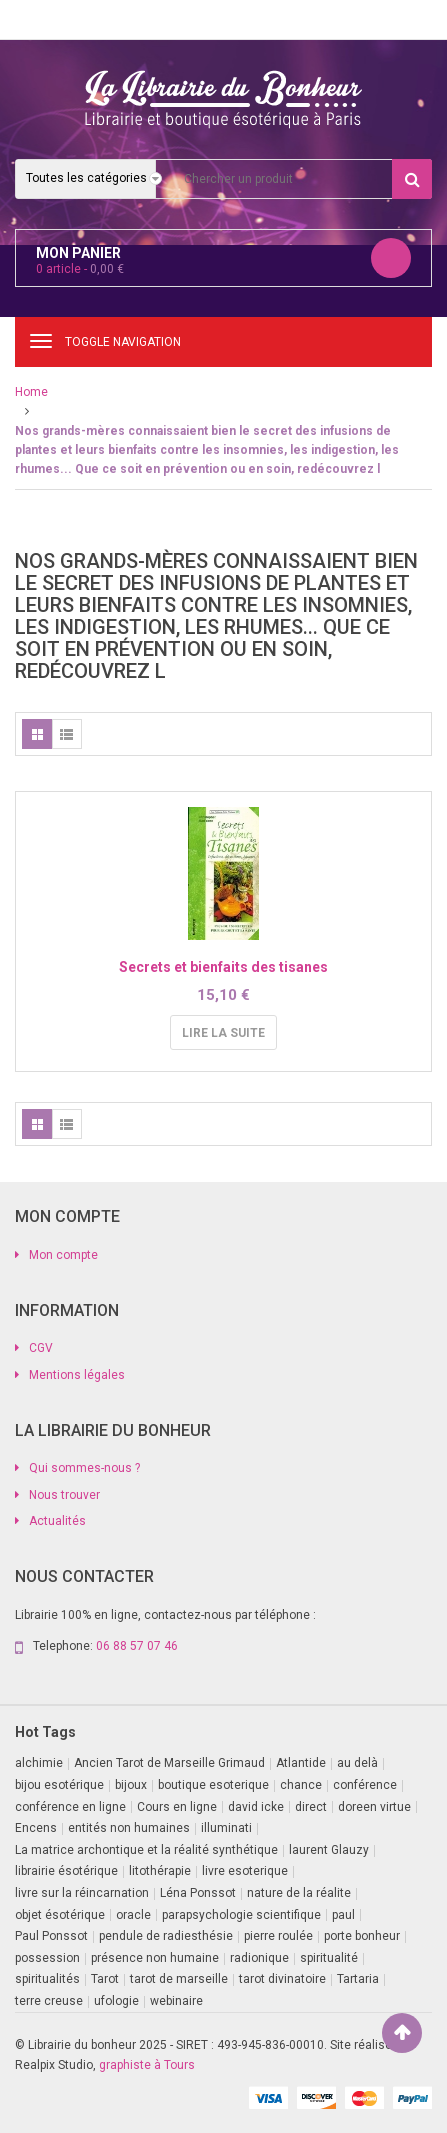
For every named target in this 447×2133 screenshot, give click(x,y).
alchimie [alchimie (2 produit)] (39, 1763)
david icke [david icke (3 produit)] (256, 1807)
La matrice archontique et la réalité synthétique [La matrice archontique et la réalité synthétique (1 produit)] (146, 1850)
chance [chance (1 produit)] (301, 1785)
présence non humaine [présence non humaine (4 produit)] (155, 1958)
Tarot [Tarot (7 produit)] (105, 1979)
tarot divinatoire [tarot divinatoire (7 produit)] (282, 1979)
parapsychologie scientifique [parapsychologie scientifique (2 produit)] (241, 1915)
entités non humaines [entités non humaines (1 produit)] (129, 1828)
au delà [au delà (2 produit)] (357, 1763)
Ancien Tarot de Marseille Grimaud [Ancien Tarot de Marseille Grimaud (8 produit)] (169, 1763)
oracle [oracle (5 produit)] (133, 1915)
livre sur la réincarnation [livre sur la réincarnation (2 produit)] (82, 1893)
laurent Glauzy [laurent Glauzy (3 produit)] (329, 1850)
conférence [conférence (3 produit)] (365, 1785)
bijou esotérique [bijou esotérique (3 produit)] (59, 1785)
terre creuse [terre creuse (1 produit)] (49, 2001)
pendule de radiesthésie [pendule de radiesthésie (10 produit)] (166, 1936)
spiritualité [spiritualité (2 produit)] (329, 1958)
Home (31, 392)
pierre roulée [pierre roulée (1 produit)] (278, 1936)
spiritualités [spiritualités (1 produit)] (47, 1979)
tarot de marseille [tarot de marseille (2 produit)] (179, 1979)
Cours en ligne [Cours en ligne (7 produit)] (177, 1807)
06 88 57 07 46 (137, 1646)
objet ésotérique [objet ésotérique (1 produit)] (60, 1915)
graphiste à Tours (147, 2065)
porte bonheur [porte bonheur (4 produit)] (362, 1936)
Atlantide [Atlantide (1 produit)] (301, 1763)
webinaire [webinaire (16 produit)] (176, 2001)
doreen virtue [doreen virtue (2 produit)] (374, 1807)
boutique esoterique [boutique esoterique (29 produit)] (213, 1785)
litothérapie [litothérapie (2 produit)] (160, 1871)
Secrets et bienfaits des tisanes (223, 967)
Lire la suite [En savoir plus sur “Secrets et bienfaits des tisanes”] (223, 1033)
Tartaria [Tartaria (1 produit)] (358, 1979)
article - (80, 269)
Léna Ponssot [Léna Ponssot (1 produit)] (198, 1893)
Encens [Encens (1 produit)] (36, 1828)
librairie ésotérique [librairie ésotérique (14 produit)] (66, 1871)
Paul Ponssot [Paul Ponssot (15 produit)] (51, 1936)
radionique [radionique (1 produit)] (259, 1958)
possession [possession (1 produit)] (47, 1958)
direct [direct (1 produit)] (311, 1807)
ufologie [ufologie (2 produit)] (116, 2001)
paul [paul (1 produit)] (343, 1915)
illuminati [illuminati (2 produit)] (226, 1828)
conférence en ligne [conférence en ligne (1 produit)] (70, 1807)
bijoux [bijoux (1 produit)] (131, 1785)
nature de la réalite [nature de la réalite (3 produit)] (299, 1893)
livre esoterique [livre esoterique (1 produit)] (245, 1871)
